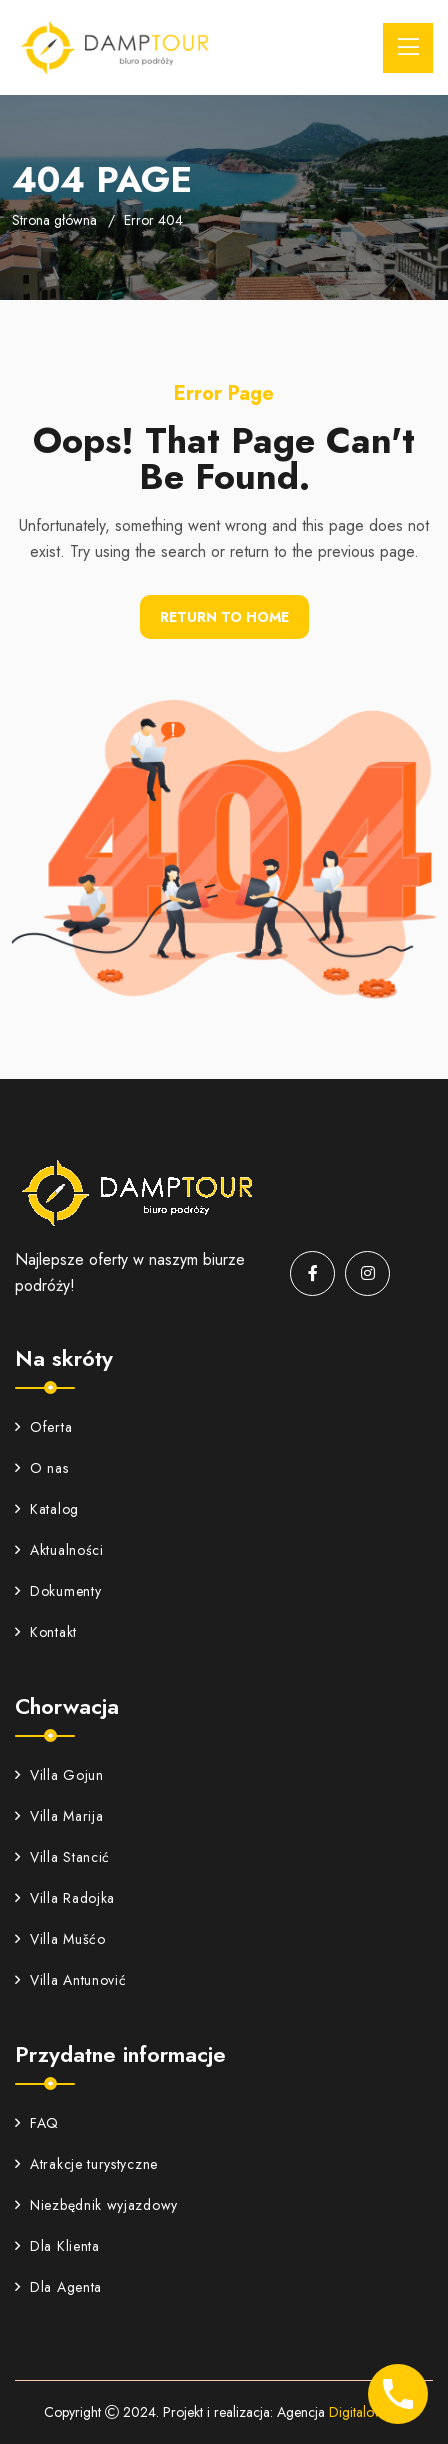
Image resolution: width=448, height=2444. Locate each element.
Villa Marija (59, 1816)
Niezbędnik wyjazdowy (96, 2205)
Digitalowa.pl (366, 2412)
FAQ (37, 2123)
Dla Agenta (58, 2287)
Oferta (43, 1427)
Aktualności (59, 1550)
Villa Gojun (59, 1775)
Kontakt (46, 1632)
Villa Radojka (65, 1898)
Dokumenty (58, 1591)
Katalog (47, 1509)
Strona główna (54, 220)
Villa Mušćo (60, 1939)
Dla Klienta (57, 2246)
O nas (42, 1468)
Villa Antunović (71, 1980)
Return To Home (224, 617)
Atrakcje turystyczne (86, 2164)
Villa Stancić (62, 1857)
